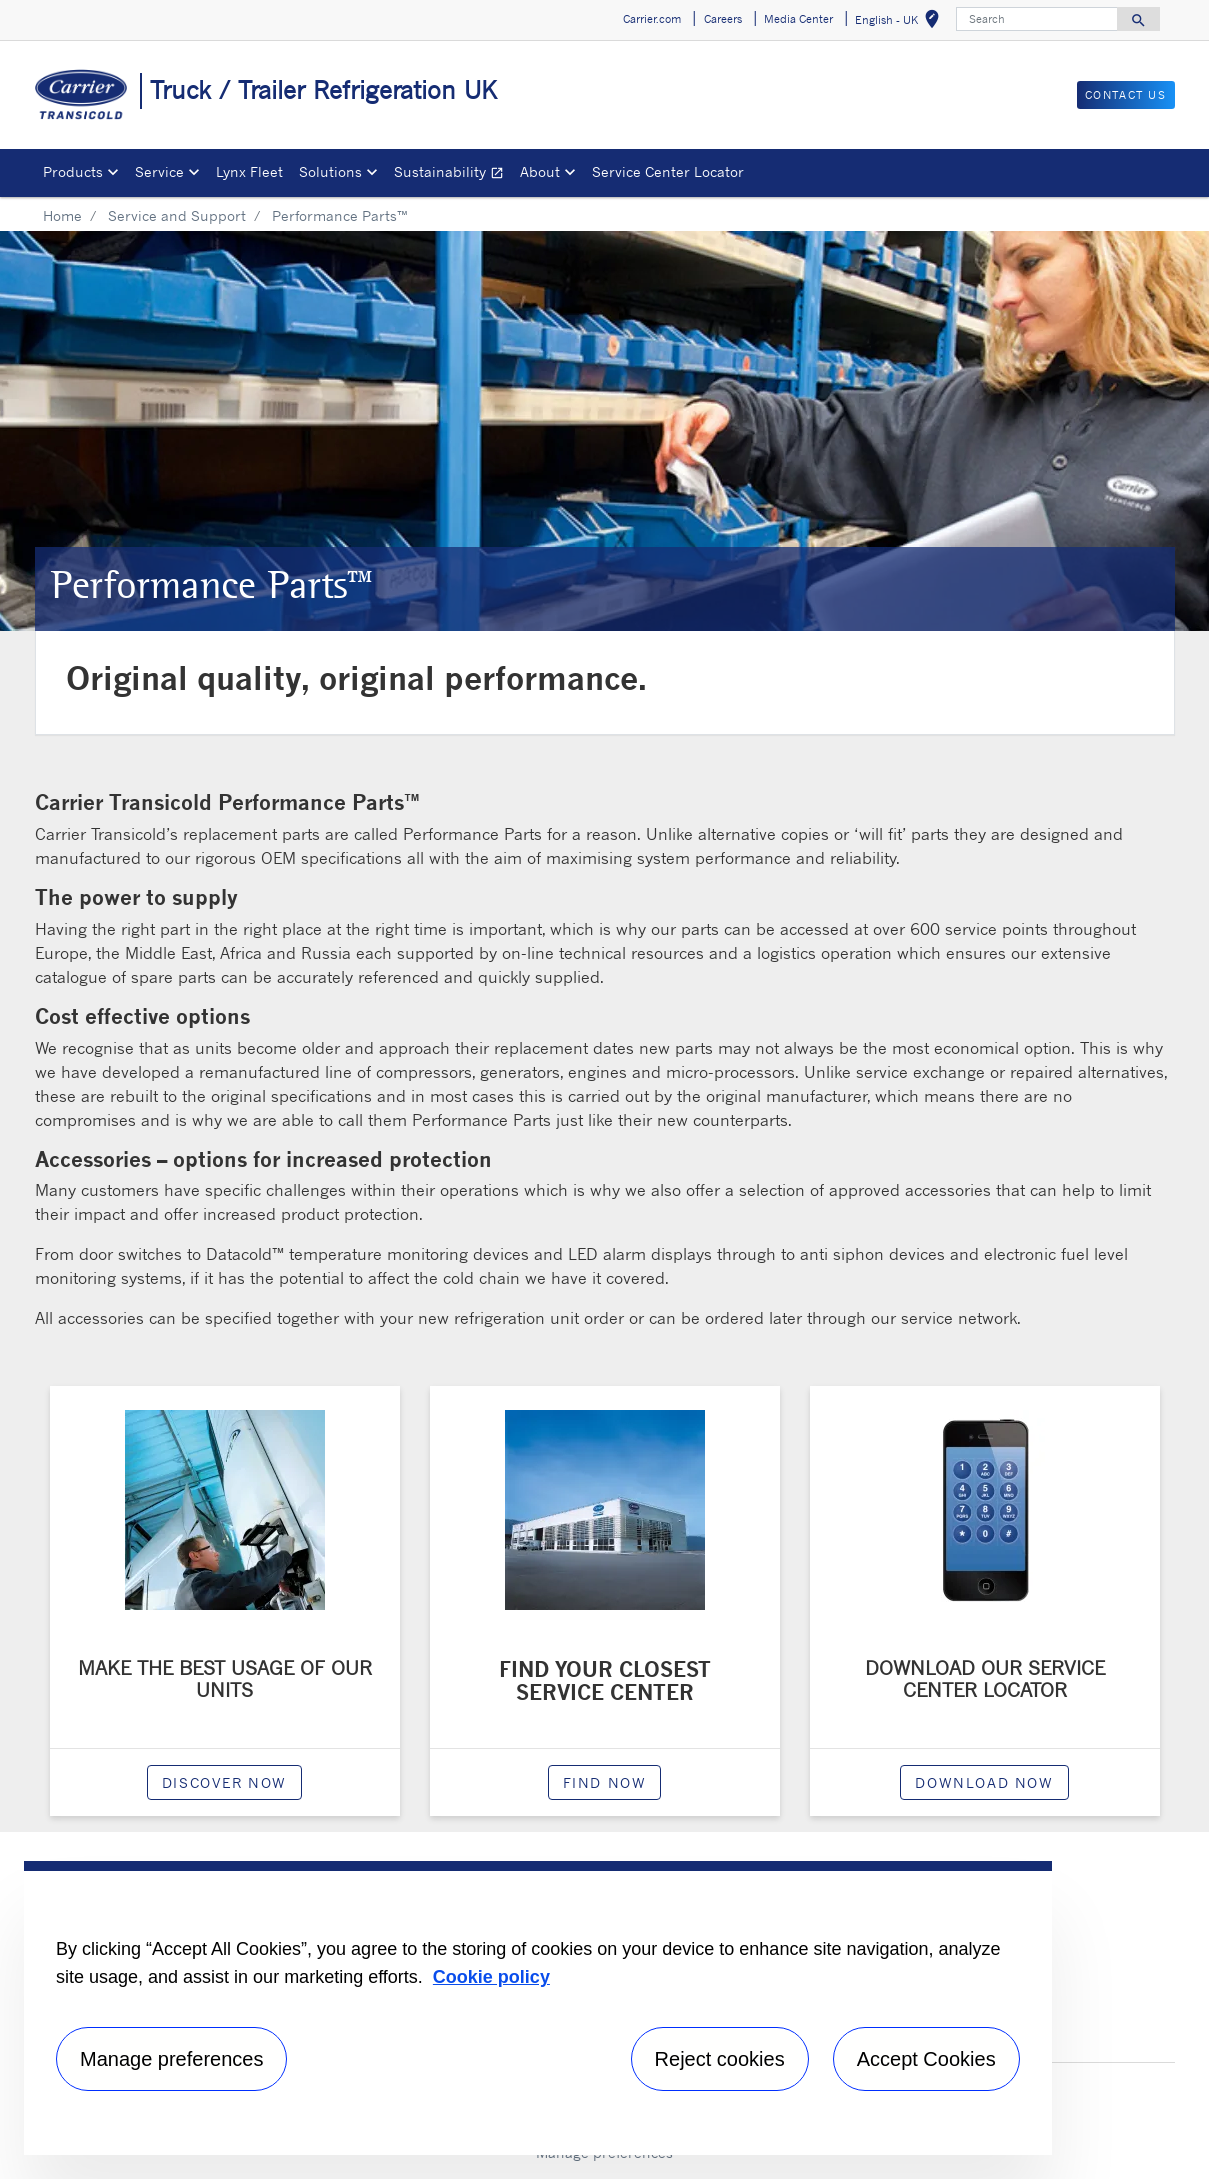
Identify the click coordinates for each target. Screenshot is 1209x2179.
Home (62, 215)
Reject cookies (720, 2059)
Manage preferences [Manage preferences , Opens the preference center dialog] (171, 2059)
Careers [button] (723, 19)
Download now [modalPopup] (984, 1782)
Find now (605, 1782)
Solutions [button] (330, 171)
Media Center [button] (798, 19)
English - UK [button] (901, 22)
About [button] (540, 171)
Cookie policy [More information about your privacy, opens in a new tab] (491, 1977)
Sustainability (453, 174)
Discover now (224, 1782)
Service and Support (177, 215)
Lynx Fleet (249, 171)
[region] (538, 2008)
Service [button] (159, 171)
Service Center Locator (668, 171)
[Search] (1037, 19)
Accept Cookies (926, 2059)
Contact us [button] (1126, 95)
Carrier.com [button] (652, 19)
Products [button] (73, 171)
